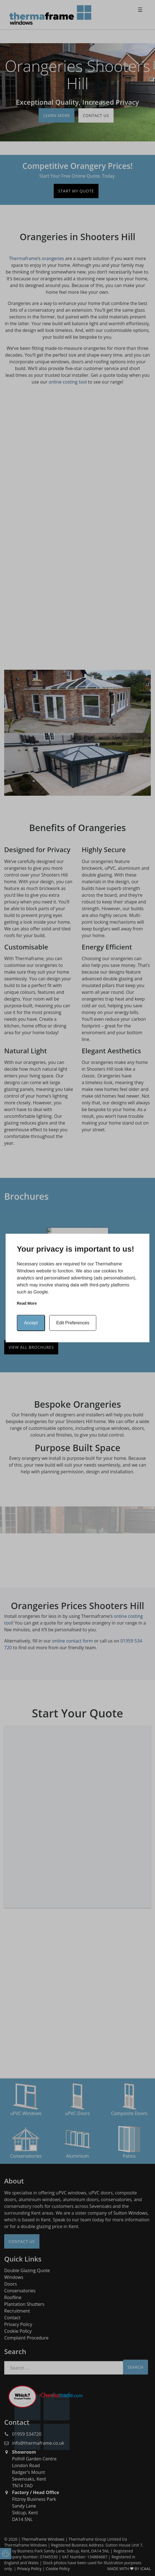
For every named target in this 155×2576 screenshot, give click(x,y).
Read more (27, 1303)
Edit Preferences (72, 1322)
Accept (31, 1322)
